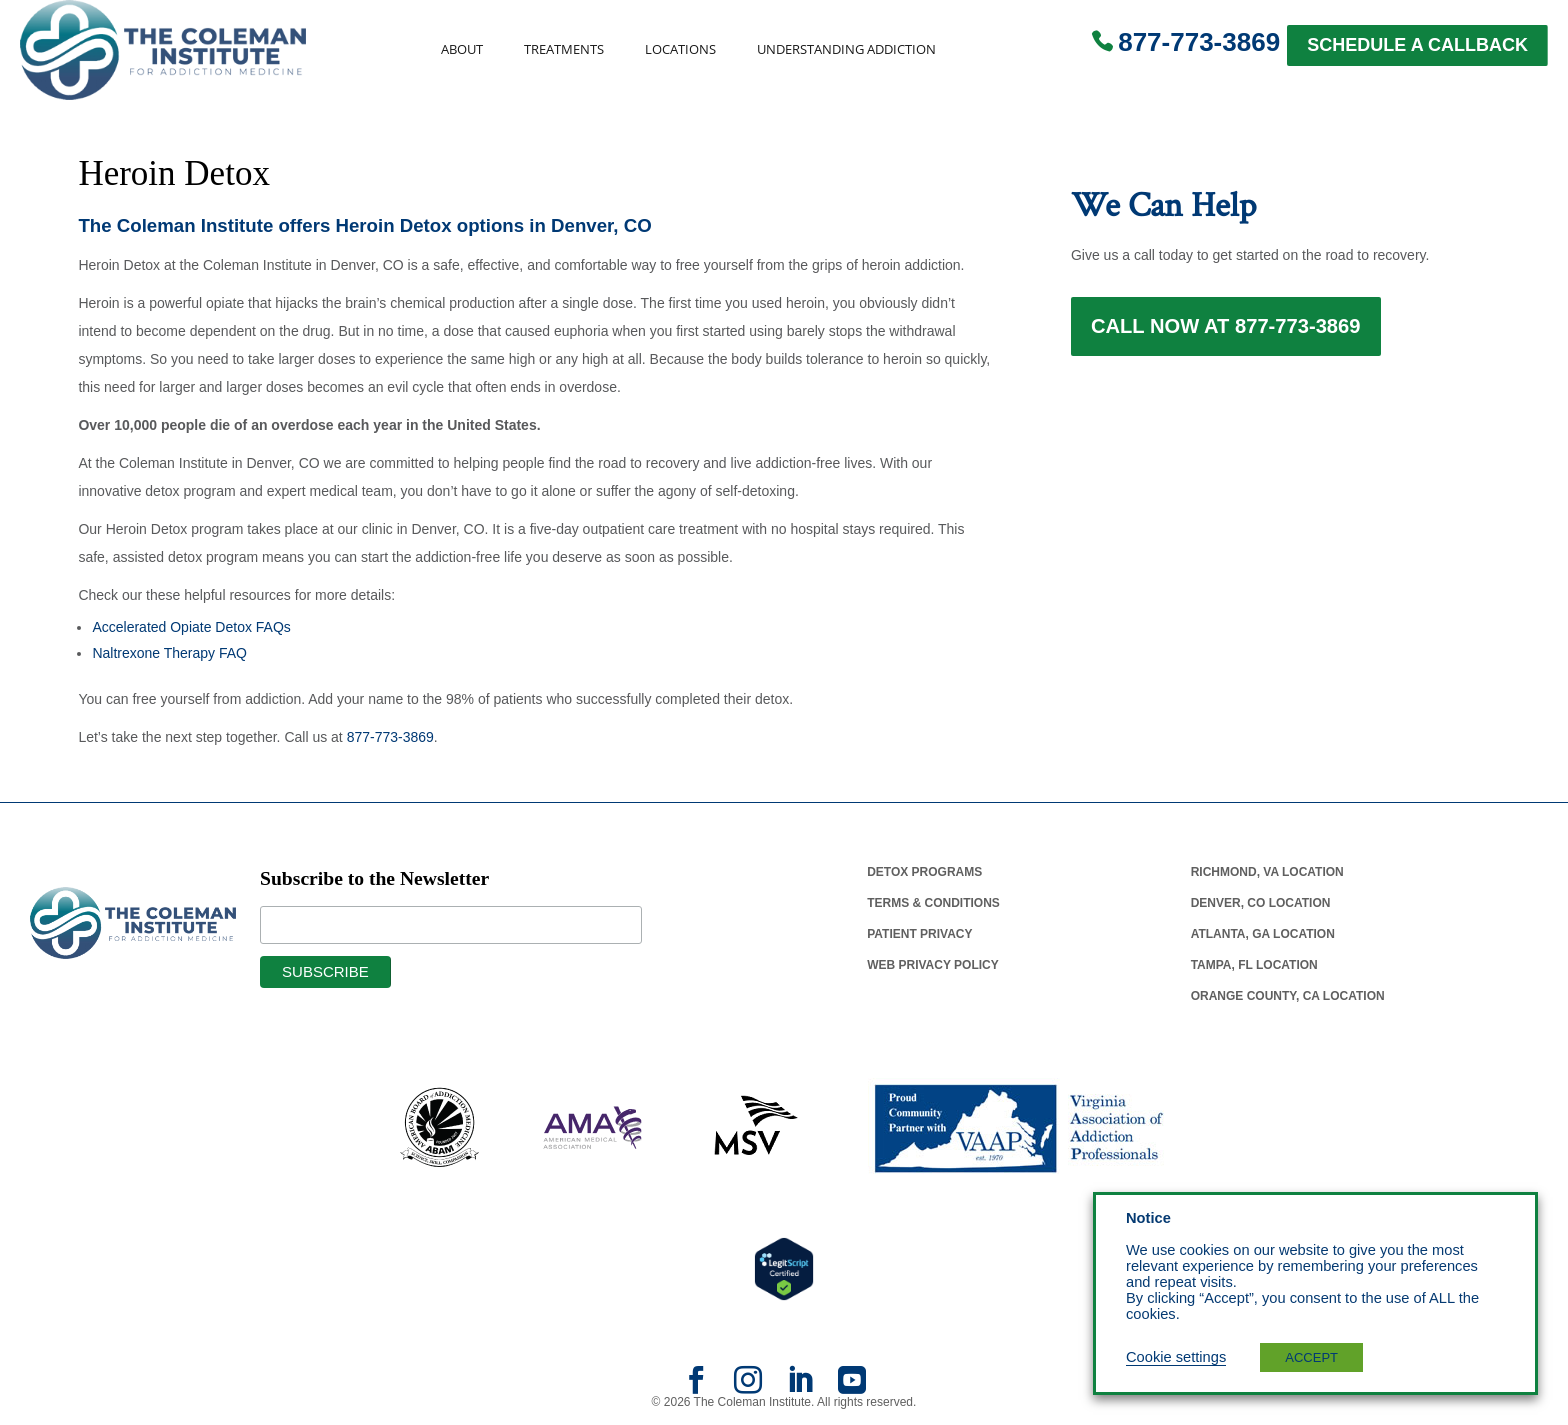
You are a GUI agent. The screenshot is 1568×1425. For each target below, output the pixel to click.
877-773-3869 (1199, 42)
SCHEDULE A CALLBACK (1417, 45)
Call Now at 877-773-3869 (1226, 332)
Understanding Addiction (846, 49)
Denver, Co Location (1261, 903)
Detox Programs (924, 872)
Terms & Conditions (933, 903)
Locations (680, 49)
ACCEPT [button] (1311, 1357)
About (462, 49)
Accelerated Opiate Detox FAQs (191, 627)
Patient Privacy (919, 934)
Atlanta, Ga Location (1263, 934)
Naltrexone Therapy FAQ (169, 653)
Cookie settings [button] (1176, 1357)
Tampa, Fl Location (1254, 965)
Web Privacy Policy (933, 965)
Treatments (564, 49)
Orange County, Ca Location (1288, 996)
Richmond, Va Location (1267, 872)
